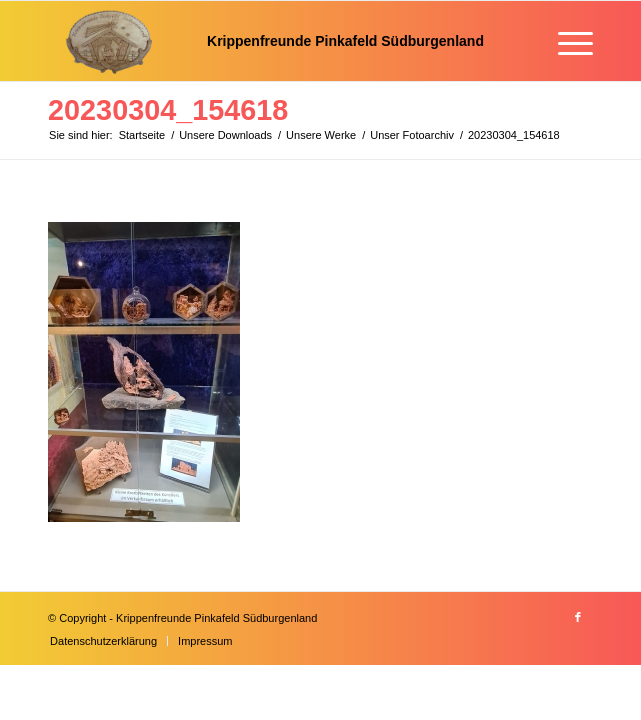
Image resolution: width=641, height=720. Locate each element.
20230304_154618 (168, 110)
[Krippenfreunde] (266, 41)
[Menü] (565, 41)
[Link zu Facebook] (578, 617)
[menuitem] (565, 41)
